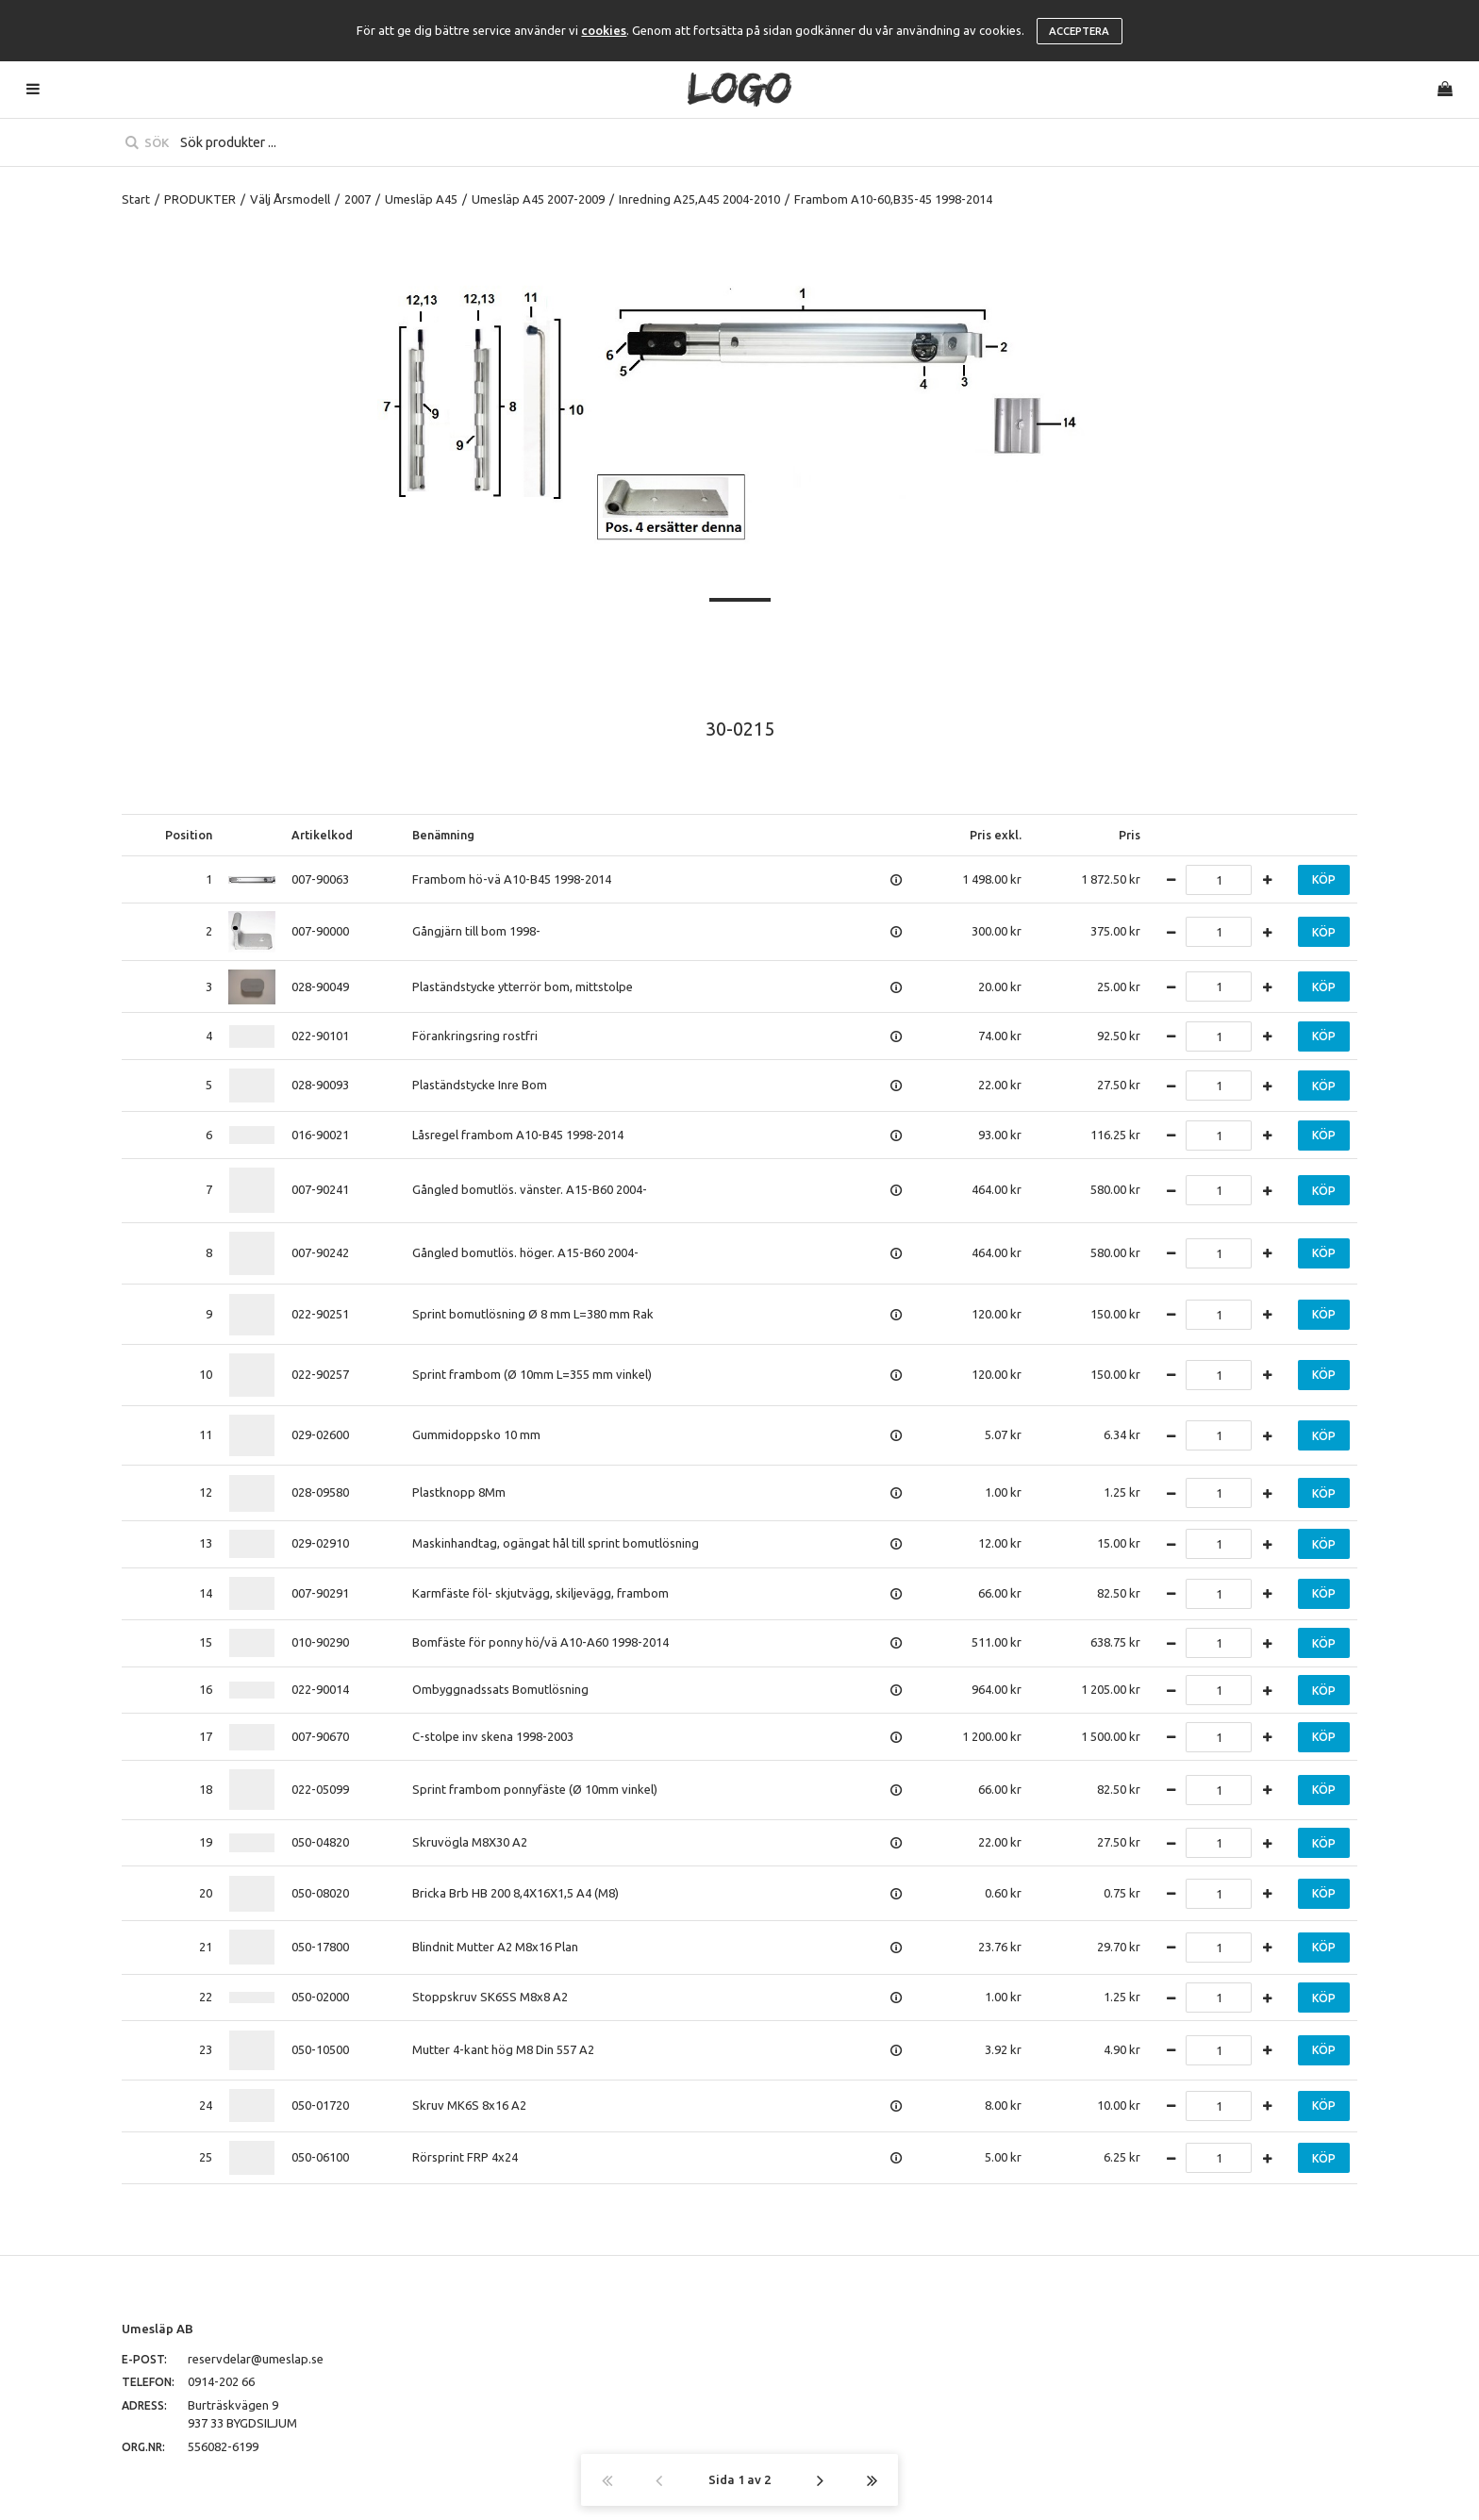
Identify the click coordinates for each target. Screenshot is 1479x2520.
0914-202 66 (221, 2381)
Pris (1129, 834)
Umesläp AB (157, 2328)
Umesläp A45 (421, 199)
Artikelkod (322, 834)
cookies (603, 30)
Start (136, 199)
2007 (357, 199)
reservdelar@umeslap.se (256, 2358)
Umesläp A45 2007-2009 (538, 199)
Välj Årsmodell (290, 199)
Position (188, 834)
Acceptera (1079, 31)
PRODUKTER (200, 199)
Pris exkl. (996, 834)
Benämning (443, 834)
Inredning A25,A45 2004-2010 (699, 199)
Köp (1324, 879)
